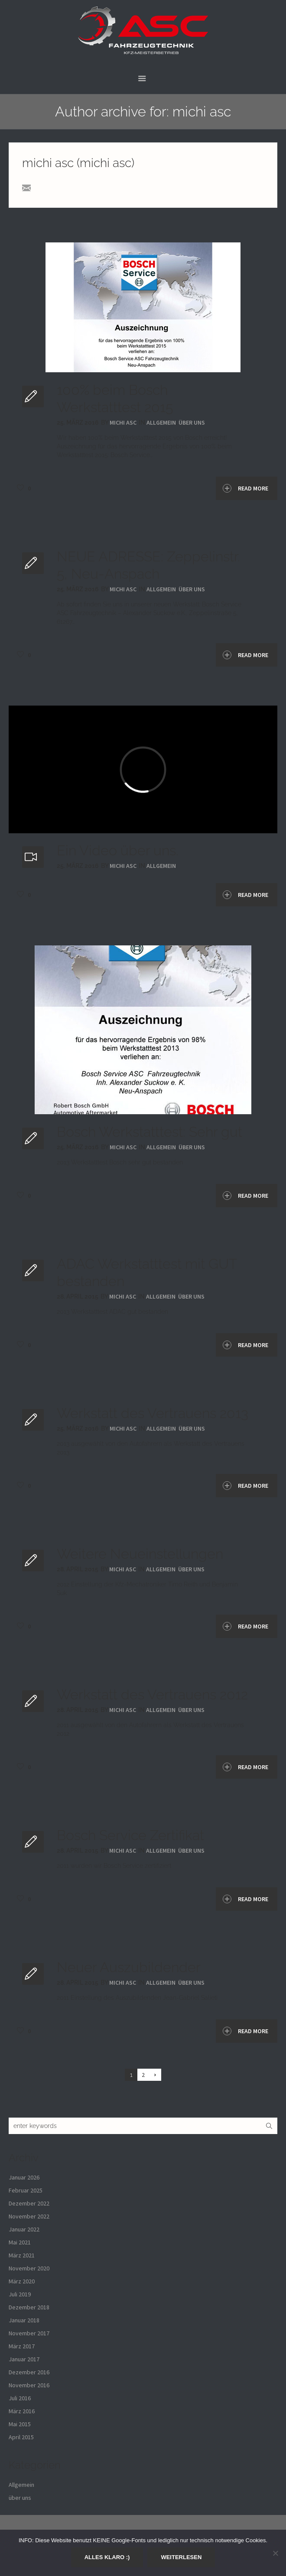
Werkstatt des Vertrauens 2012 (152, 1694)
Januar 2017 (24, 2359)
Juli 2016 (20, 2398)
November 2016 (29, 2385)
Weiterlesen (181, 2557)
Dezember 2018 (29, 2307)
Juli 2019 (20, 2294)
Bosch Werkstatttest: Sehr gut (149, 1132)
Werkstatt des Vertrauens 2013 (152, 1413)
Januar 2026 (24, 2177)
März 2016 (22, 2411)
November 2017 (29, 2333)
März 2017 (22, 2346)
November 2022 (29, 2216)
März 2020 (22, 2281)
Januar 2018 (24, 2320)
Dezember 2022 (29, 2203)
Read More (245, 488)
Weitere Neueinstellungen (140, 1554)
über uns (192, 422)
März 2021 (22, 2255)
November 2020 (29, 2268)
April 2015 (21, 2437)
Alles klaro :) (107, 2557)
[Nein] (275, 2553)
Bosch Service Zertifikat (130, 1835)
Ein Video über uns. (118, 850)
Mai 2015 (20, 2424)
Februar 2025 (25, 2190)
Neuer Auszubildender (129, 1967)
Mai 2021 (20, 2242)
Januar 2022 (24, 2229)
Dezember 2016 (29, 2372)
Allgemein (161, 422)
